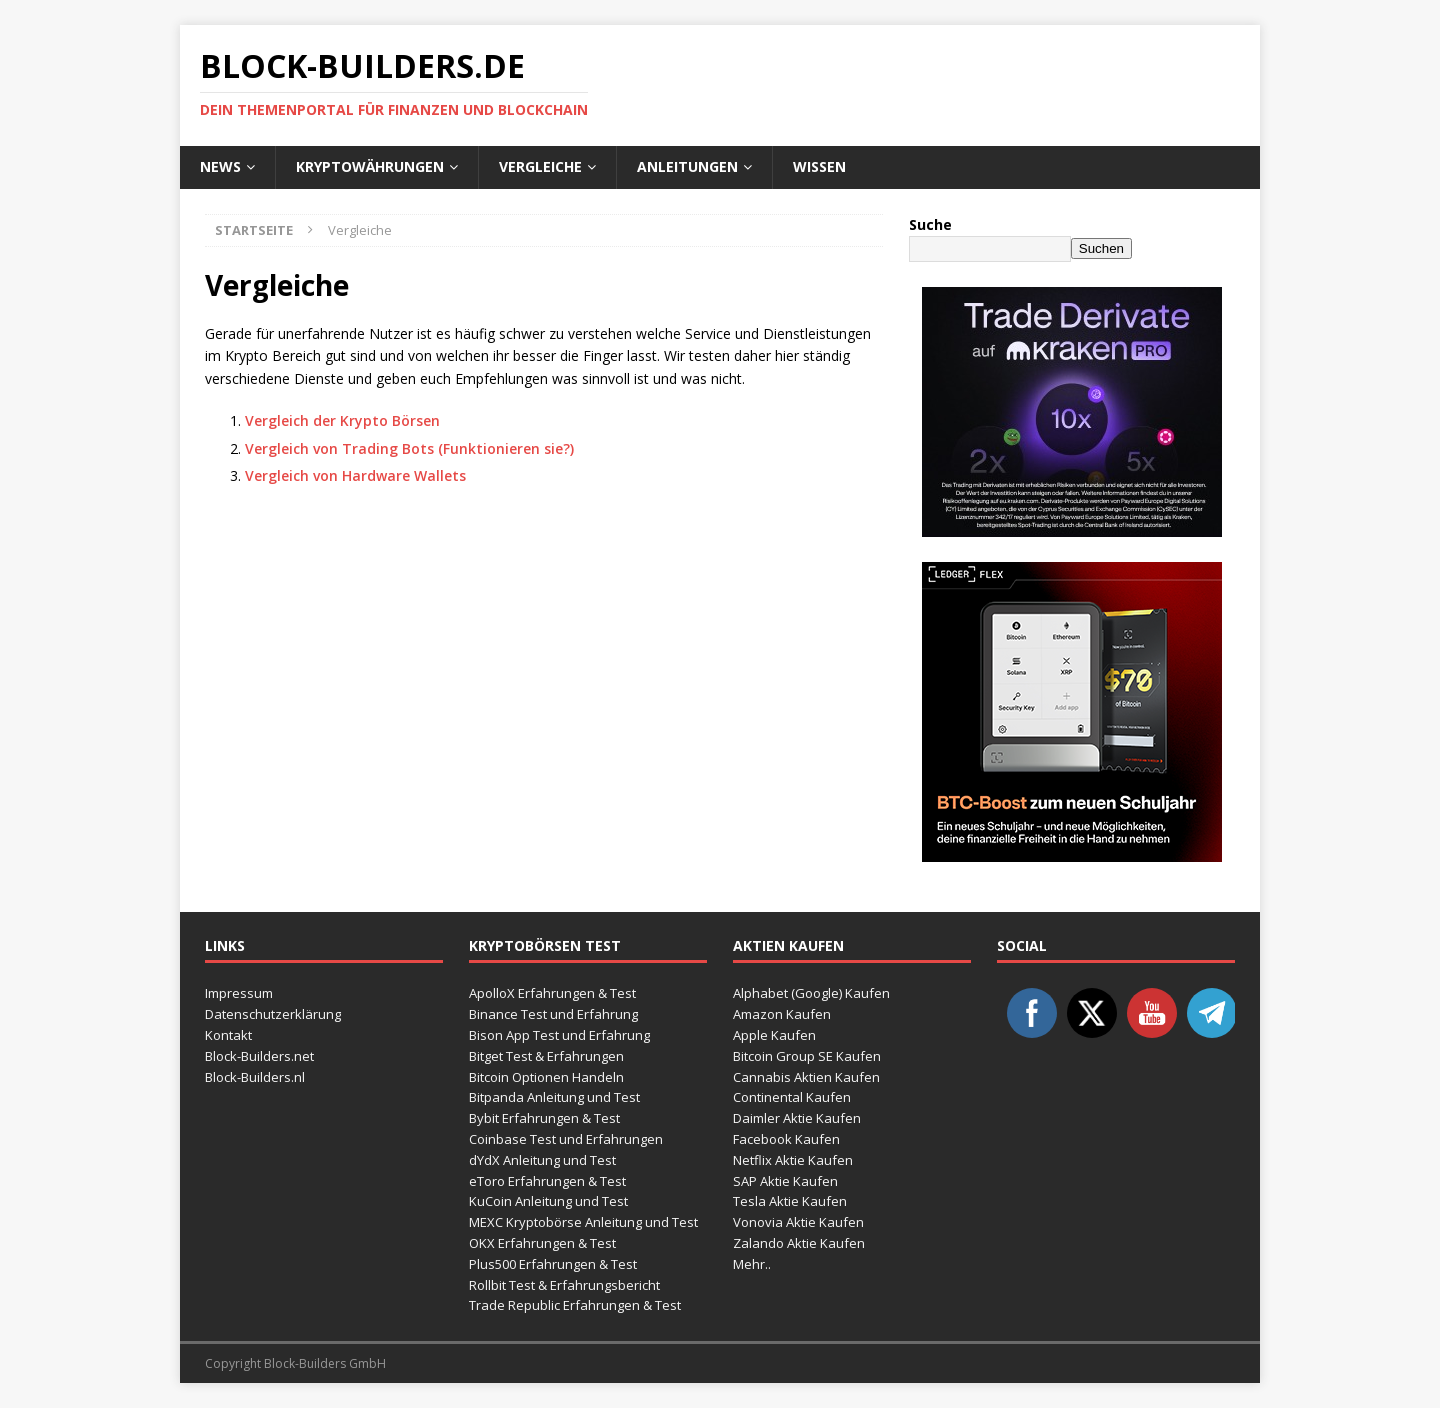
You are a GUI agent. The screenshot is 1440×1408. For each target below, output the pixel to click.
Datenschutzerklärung (273, 1014)
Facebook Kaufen (786, 1139)
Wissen (819, 166)
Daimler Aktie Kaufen (797, 1118)
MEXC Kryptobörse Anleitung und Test (583, 1222)
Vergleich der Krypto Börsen (342, 420)
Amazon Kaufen (782, 1014)
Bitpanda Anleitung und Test (554, 1097)
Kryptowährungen (370, 166)
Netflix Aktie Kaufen (793, 1160)
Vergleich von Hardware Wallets (355, 475)
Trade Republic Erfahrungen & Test (575, 1305)
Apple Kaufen (774, 1035)
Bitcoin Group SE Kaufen (807, 1056)
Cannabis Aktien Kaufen (806, 1077)
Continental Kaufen (792, 1097)
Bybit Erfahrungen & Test (544, 1118)
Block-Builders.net (259, 1056)
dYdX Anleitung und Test (542, 1160)
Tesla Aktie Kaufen (790, 1201)
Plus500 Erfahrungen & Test (553, 1264)
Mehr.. (752, 1264)
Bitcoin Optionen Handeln (546, 1077)
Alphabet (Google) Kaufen (811, 993)
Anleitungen (687, 166)
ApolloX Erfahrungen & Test (552, 993)
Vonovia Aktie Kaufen (798, 1222)
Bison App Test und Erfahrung (559, 1035)
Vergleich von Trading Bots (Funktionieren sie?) (409, 448)
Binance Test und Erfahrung (553, 1014)
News (220, 166)
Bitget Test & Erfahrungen (546, 1056)
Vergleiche (540, 166)
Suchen (1101, 248)
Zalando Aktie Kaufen (799, 1243)
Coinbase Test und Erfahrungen (566, 1139)
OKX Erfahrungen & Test (542, 1243)
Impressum (239, 993)
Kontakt (228, 1035)
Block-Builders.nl (255, 1077)
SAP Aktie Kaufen (785, 1181)
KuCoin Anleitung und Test (548, 1201)
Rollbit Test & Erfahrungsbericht (564, 1285)
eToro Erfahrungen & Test (547, 1181)
